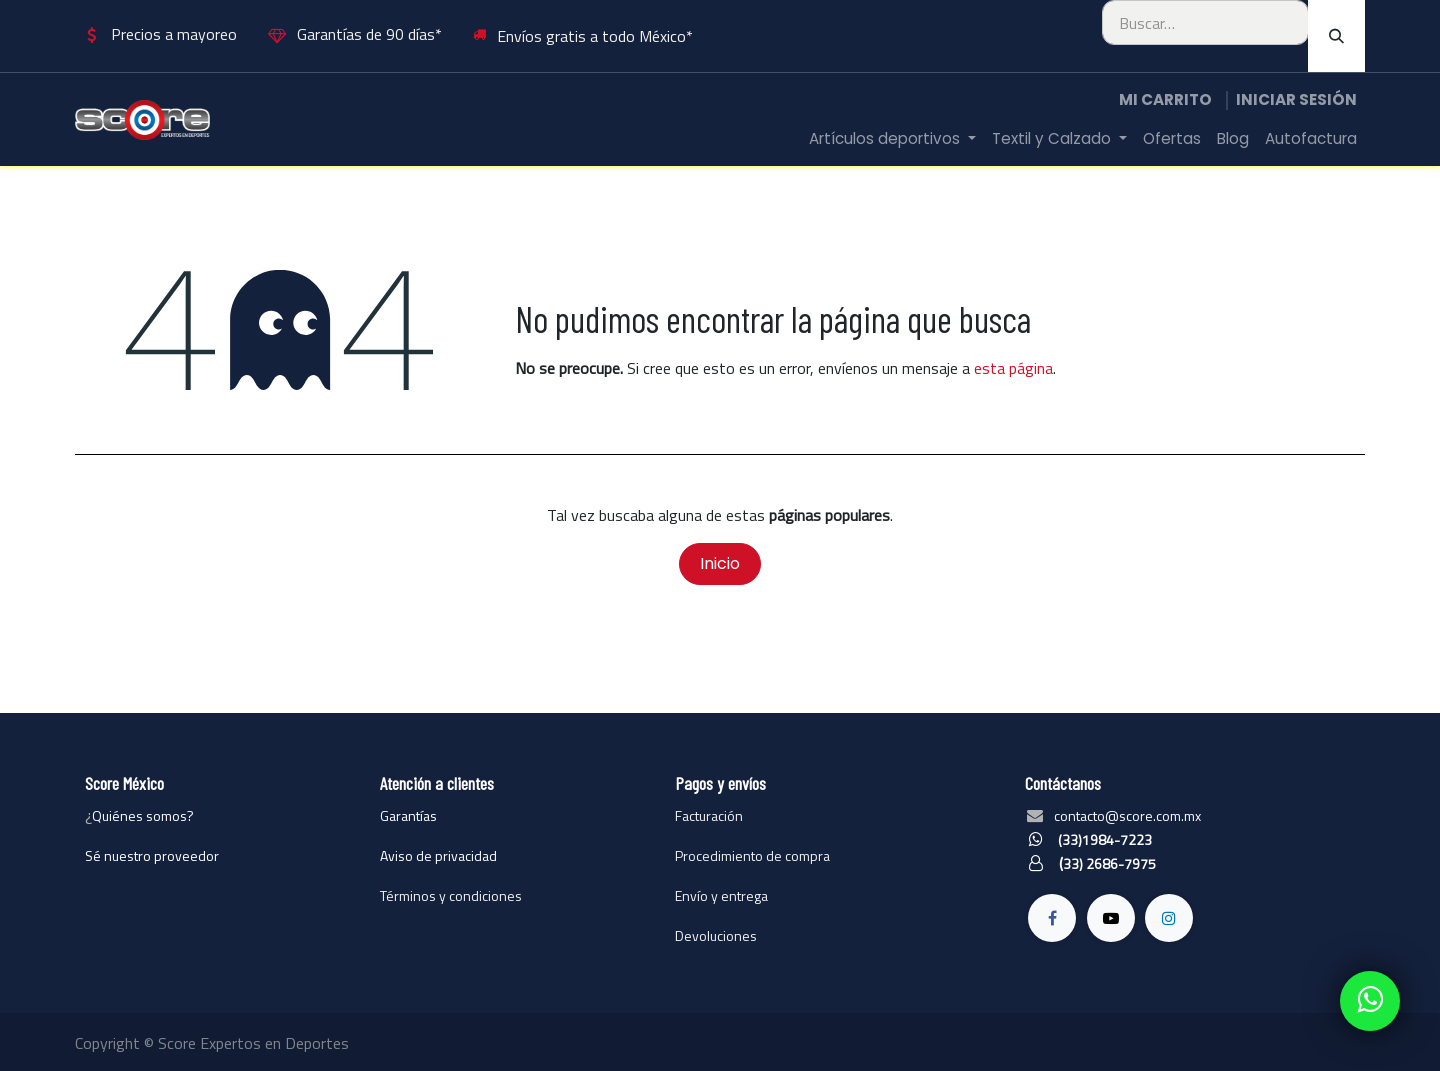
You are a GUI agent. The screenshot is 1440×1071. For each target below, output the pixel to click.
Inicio (720, 563)
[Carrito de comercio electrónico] (1165, 100)
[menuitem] (892, 139)
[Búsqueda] (1336, 36)
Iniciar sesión (1296, 99)
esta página (1013, 368)
